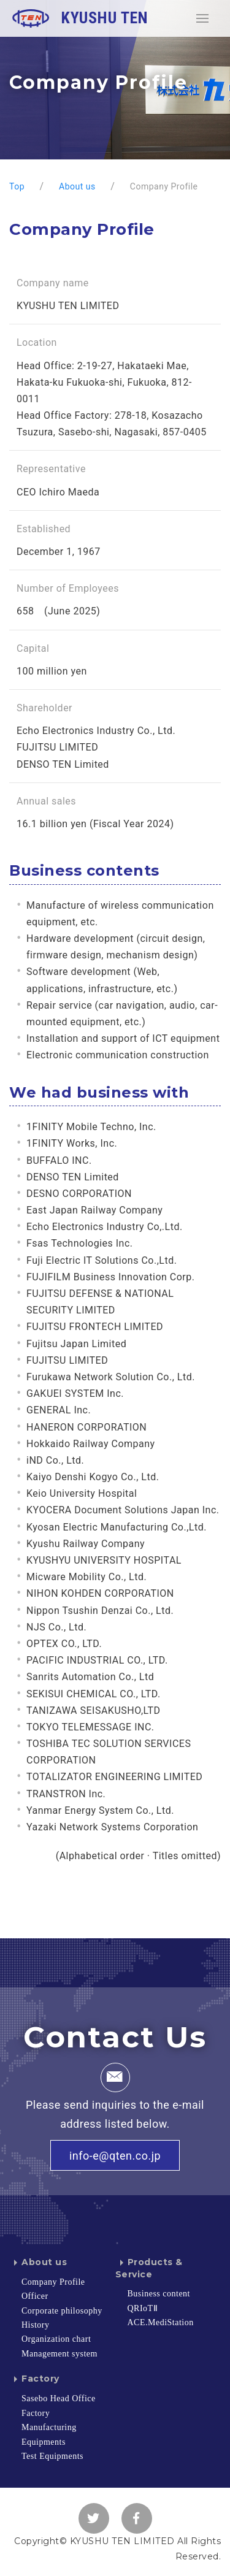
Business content (159, 2293)
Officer (34, 2296)
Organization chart (56, 2339)
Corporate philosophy (61, 2310)
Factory (34, 2378)
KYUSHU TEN (80, 18)
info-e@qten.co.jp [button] (115, 2155)
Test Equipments (52, 2456)
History (35, 2324)
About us (38, 2262)
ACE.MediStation (161, 2322)
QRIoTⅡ (143, 2308)
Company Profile (53, 2282)
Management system (59, 2353)
